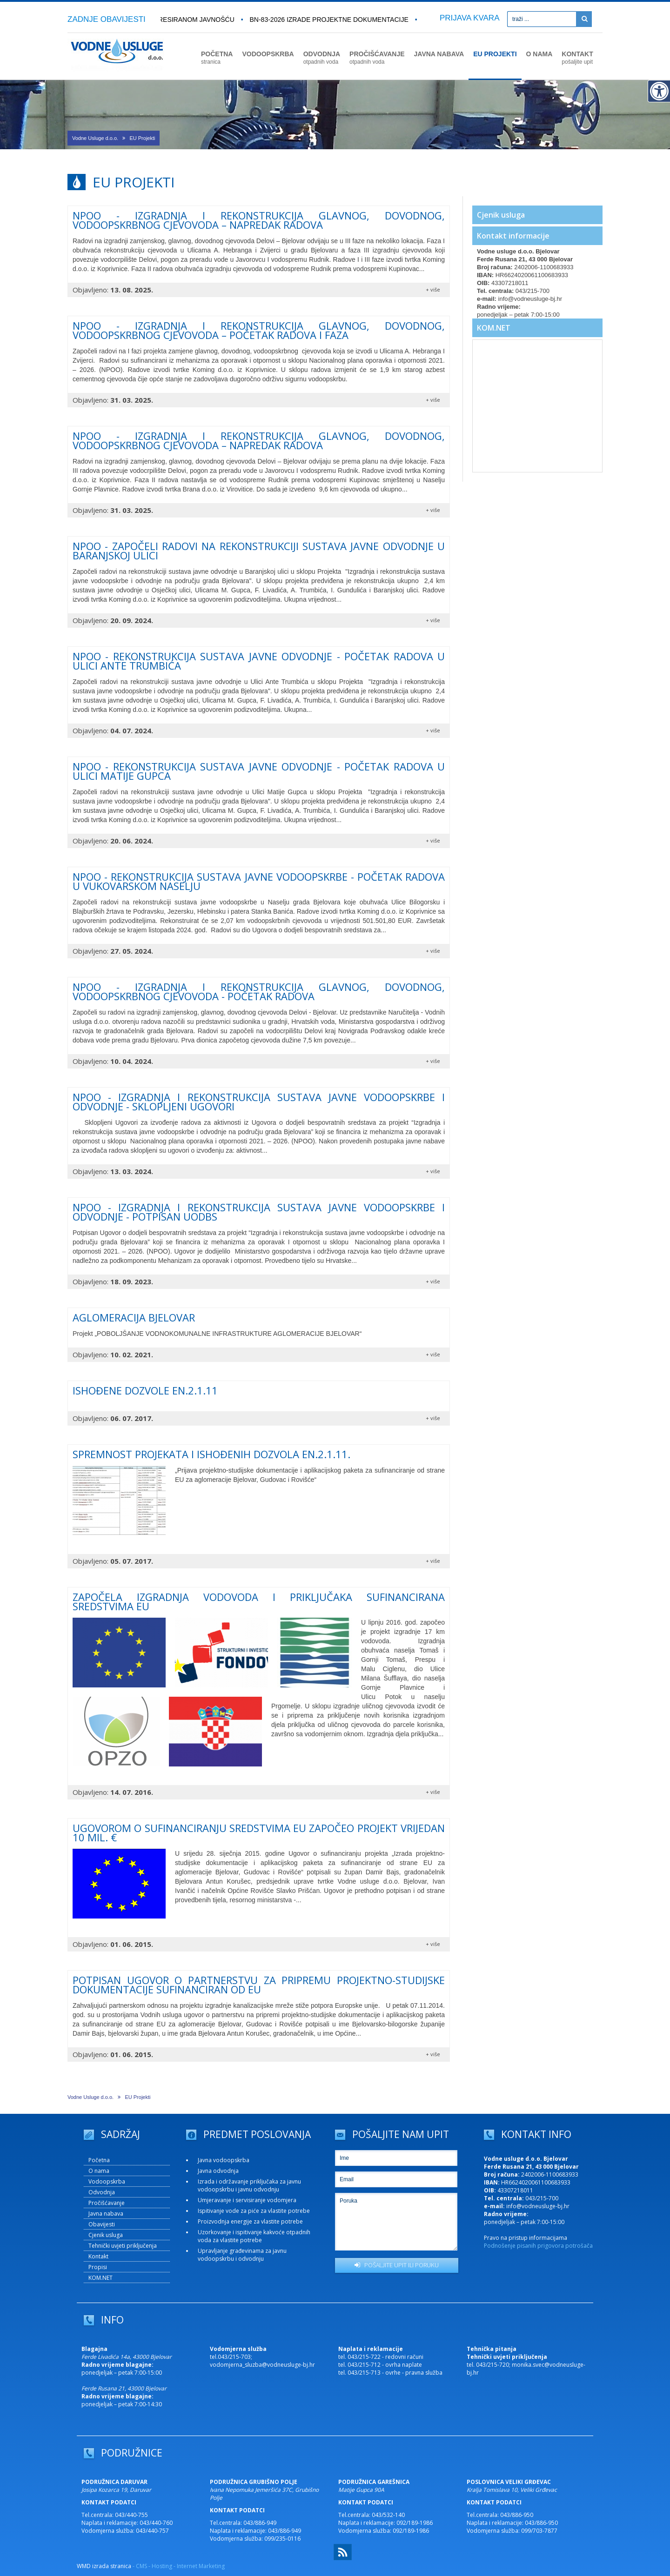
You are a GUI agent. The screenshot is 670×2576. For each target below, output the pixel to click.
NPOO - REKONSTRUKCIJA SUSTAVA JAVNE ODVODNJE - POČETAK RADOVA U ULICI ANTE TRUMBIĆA (259, 660)
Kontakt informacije (513, 236)
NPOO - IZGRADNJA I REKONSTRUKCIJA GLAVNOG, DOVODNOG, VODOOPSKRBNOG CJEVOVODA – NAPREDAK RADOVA (259, 220)
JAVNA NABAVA (439, 54)
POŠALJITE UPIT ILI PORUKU (397, 2265)
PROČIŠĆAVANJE (377, 57)
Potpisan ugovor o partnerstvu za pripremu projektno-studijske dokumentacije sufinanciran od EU (259, 1984)
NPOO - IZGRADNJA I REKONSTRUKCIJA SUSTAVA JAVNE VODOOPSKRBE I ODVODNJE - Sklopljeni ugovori (259, 1101)
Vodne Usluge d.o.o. (95, 138)
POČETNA (217, 57)
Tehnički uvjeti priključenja (122, 2246)
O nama (98, 2171)
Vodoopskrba (106, 2181)
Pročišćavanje (106, 2203)
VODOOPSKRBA (268, 54)
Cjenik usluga (501, 215)
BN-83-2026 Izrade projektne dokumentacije (334, 19)
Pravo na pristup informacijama (525, 2238)
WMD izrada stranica (104, 2566)
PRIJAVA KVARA (470, 17)
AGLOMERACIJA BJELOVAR (134, 1317)
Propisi (97, 2267)
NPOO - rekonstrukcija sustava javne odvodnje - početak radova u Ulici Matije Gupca (259, 771)
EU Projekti (142, 138)
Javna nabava (105, 2213)
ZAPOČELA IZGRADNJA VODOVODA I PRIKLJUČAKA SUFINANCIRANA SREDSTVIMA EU (259, 1601)
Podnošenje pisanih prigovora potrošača (538, 2246)
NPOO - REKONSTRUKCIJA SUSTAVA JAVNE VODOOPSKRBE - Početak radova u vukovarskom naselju (259, 881)
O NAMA (539, 54)
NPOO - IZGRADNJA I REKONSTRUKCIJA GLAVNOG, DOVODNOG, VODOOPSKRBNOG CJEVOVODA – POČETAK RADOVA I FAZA (259, 330)
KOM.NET (493, 328)
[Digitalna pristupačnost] (659, 91)
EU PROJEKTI (494, 54)
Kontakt (98, 2256)
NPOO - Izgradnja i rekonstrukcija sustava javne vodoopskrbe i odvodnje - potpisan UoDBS (259, 1211)
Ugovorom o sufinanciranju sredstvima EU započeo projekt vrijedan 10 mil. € (259, 1832)
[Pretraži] (584, 19)
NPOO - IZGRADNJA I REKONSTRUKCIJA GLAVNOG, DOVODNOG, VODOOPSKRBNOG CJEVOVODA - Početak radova (259, 991)
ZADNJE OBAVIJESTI (106, 19)
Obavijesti (101, 2224)
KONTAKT (577, 57)
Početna (99, 2160)
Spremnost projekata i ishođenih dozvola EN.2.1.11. (211, 1454)
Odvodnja (101, 2192)
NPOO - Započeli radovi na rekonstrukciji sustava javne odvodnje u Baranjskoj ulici (259, 550)
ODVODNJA (321, 57)
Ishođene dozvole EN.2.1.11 (145, 1390)
